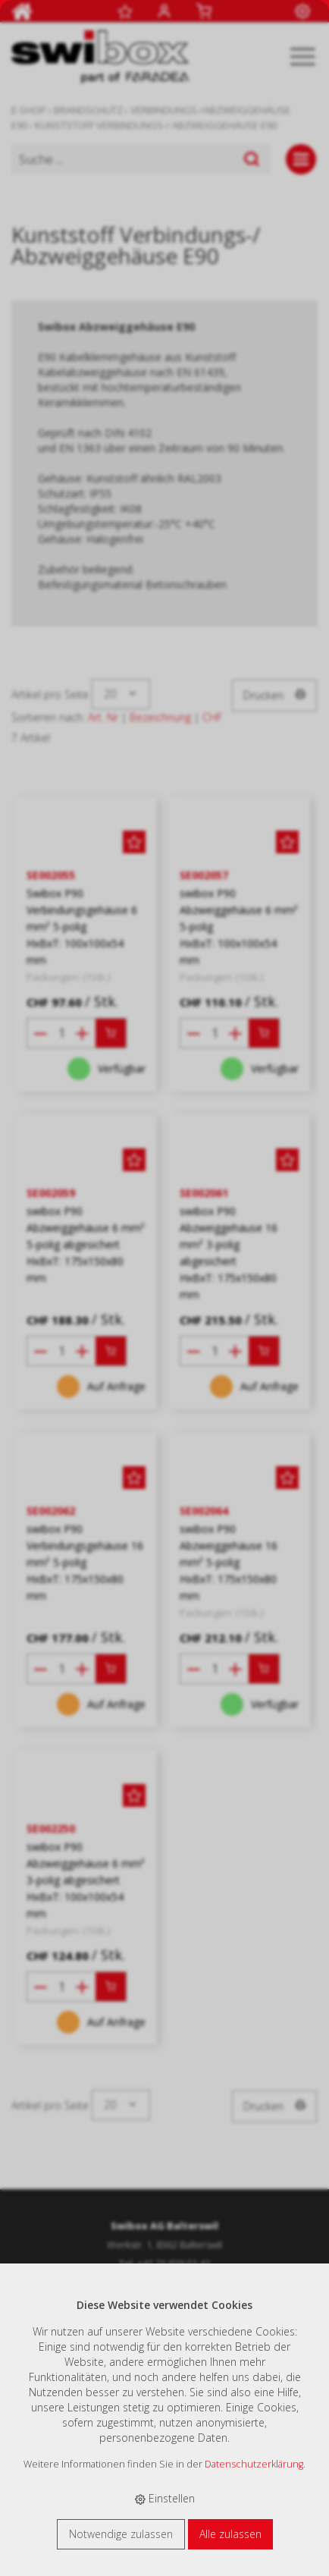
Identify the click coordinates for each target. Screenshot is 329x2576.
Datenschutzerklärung (254, 2464)
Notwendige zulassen (121, 2534)
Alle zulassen (230, 2534)
